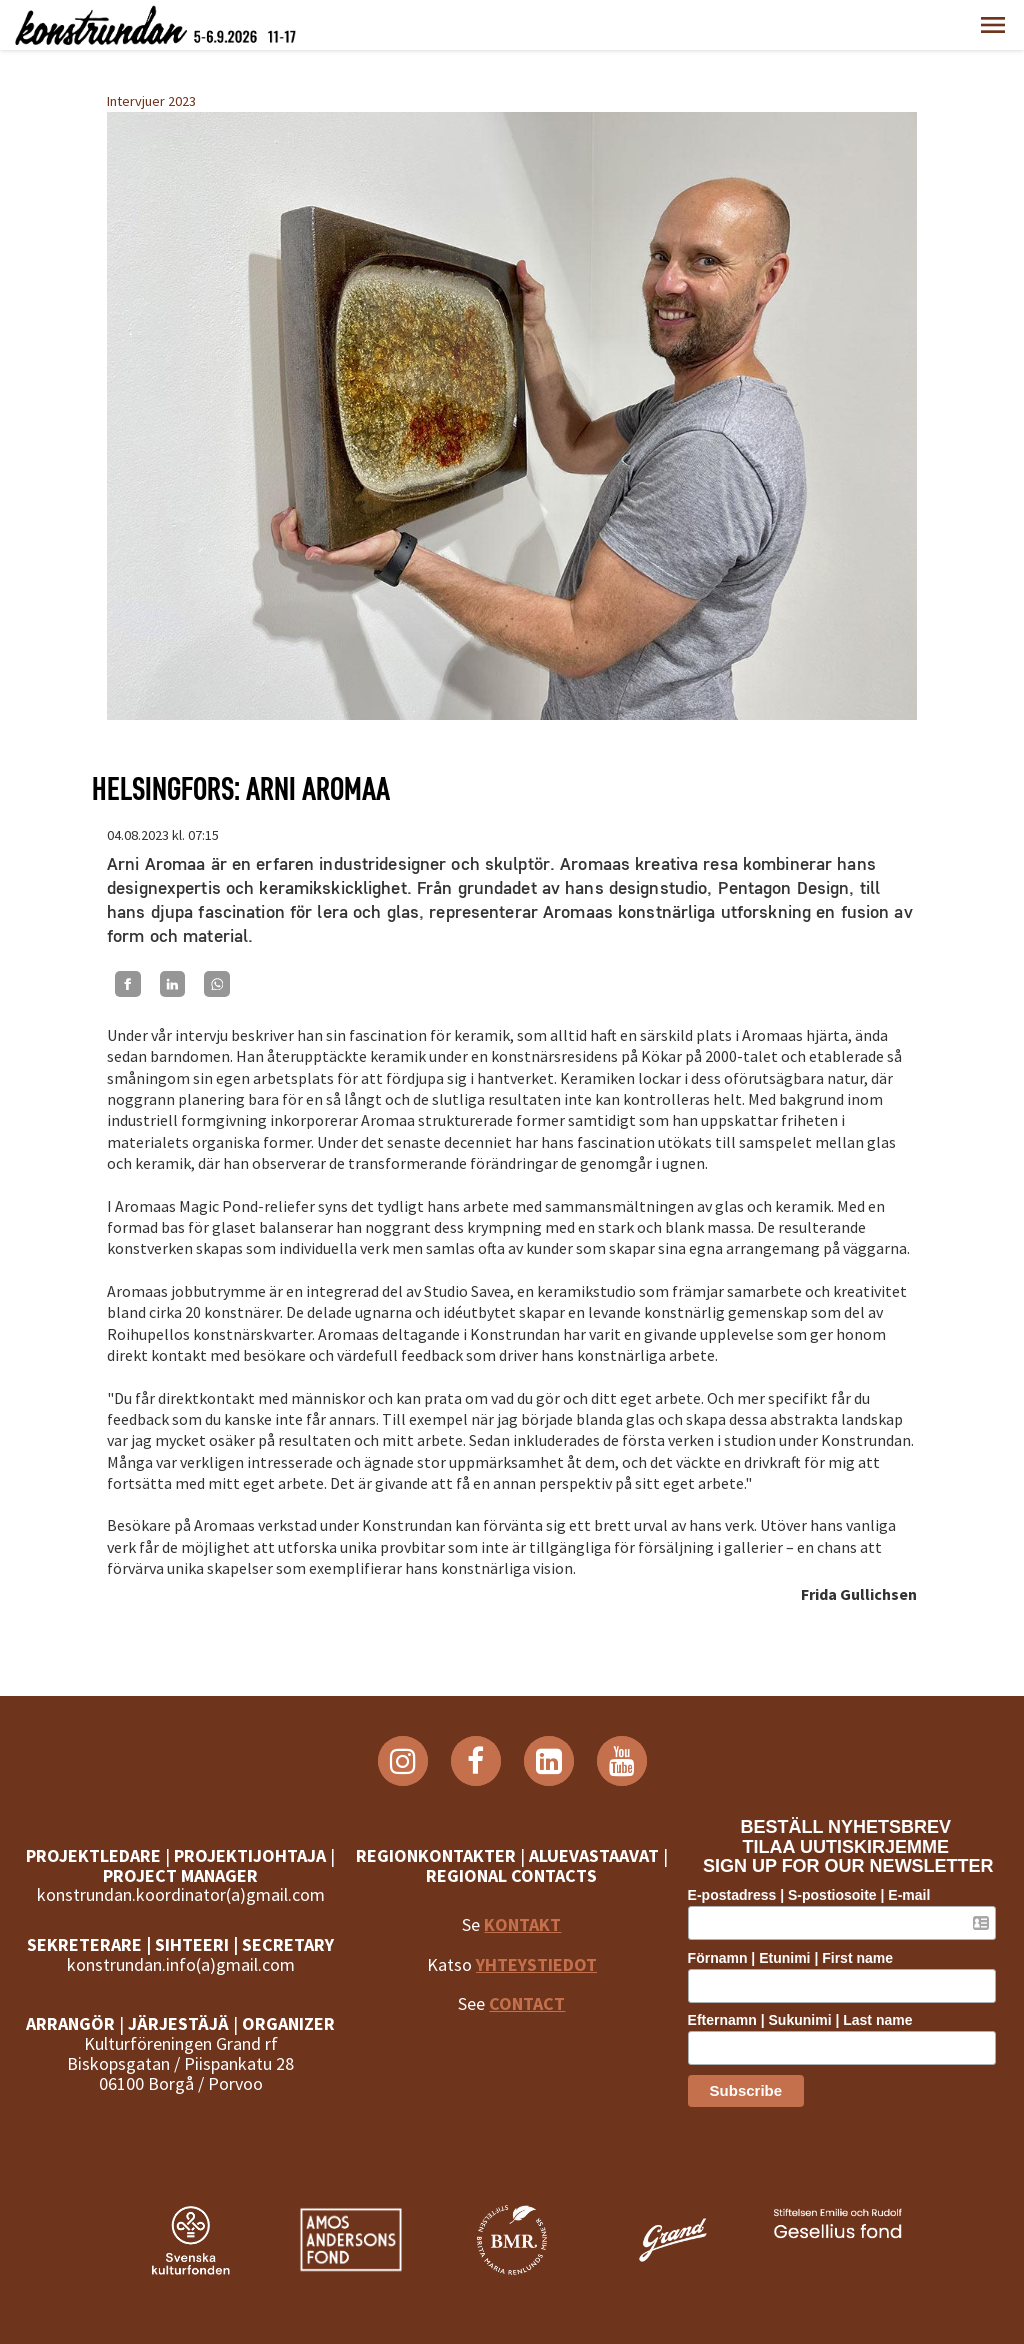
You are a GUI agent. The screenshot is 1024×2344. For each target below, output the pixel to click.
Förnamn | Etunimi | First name (798, 1958)
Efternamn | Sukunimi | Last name (808, 2020)
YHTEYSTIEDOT (536, 1964)
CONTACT (527, 2003)
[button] (993, 25)
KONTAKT (522, 1924)
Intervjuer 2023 (151, 101)
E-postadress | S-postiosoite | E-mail (817, 1895)
